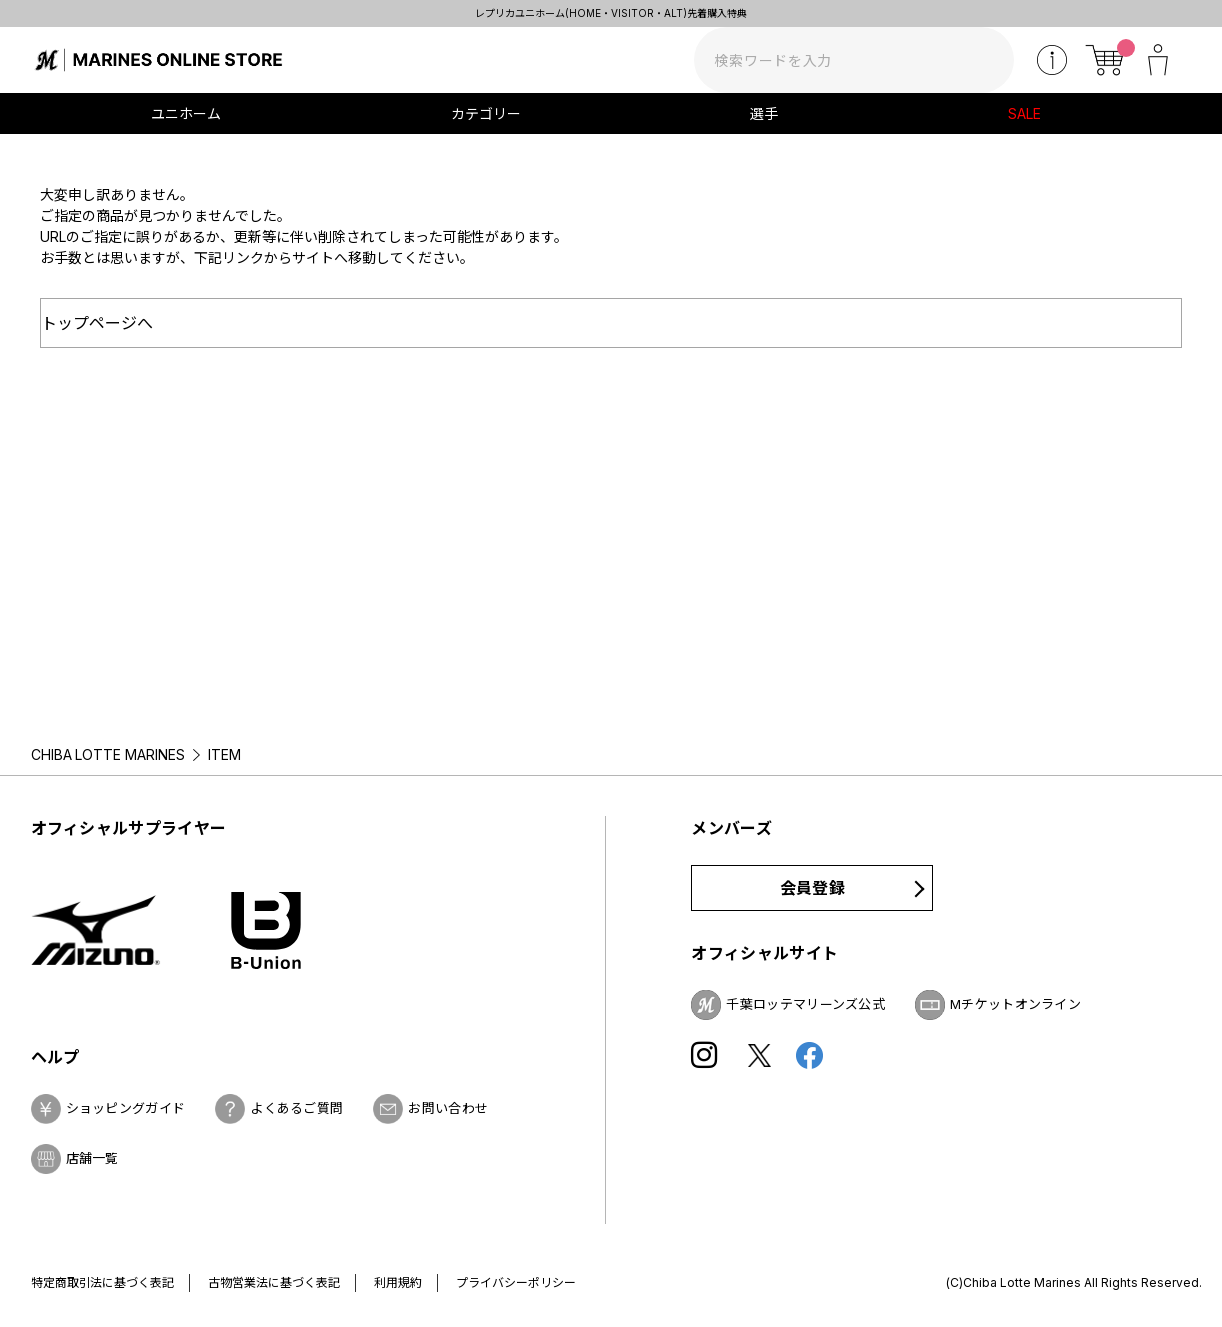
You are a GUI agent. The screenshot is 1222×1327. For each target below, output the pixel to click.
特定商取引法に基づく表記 (103, 1282)
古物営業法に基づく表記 (274, 1282)
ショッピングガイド (126, 1108)
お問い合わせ (448, 1108)
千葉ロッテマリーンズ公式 (805, 1004)
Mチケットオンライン (1015, 1004)
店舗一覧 (92, 1158)
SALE (1024, 113)
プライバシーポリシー (516, 1282)
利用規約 (398, 1282)
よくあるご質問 (296, 1108)
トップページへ (97, 323)
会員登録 (812, 888)
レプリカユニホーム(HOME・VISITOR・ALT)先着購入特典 (611, 13)
